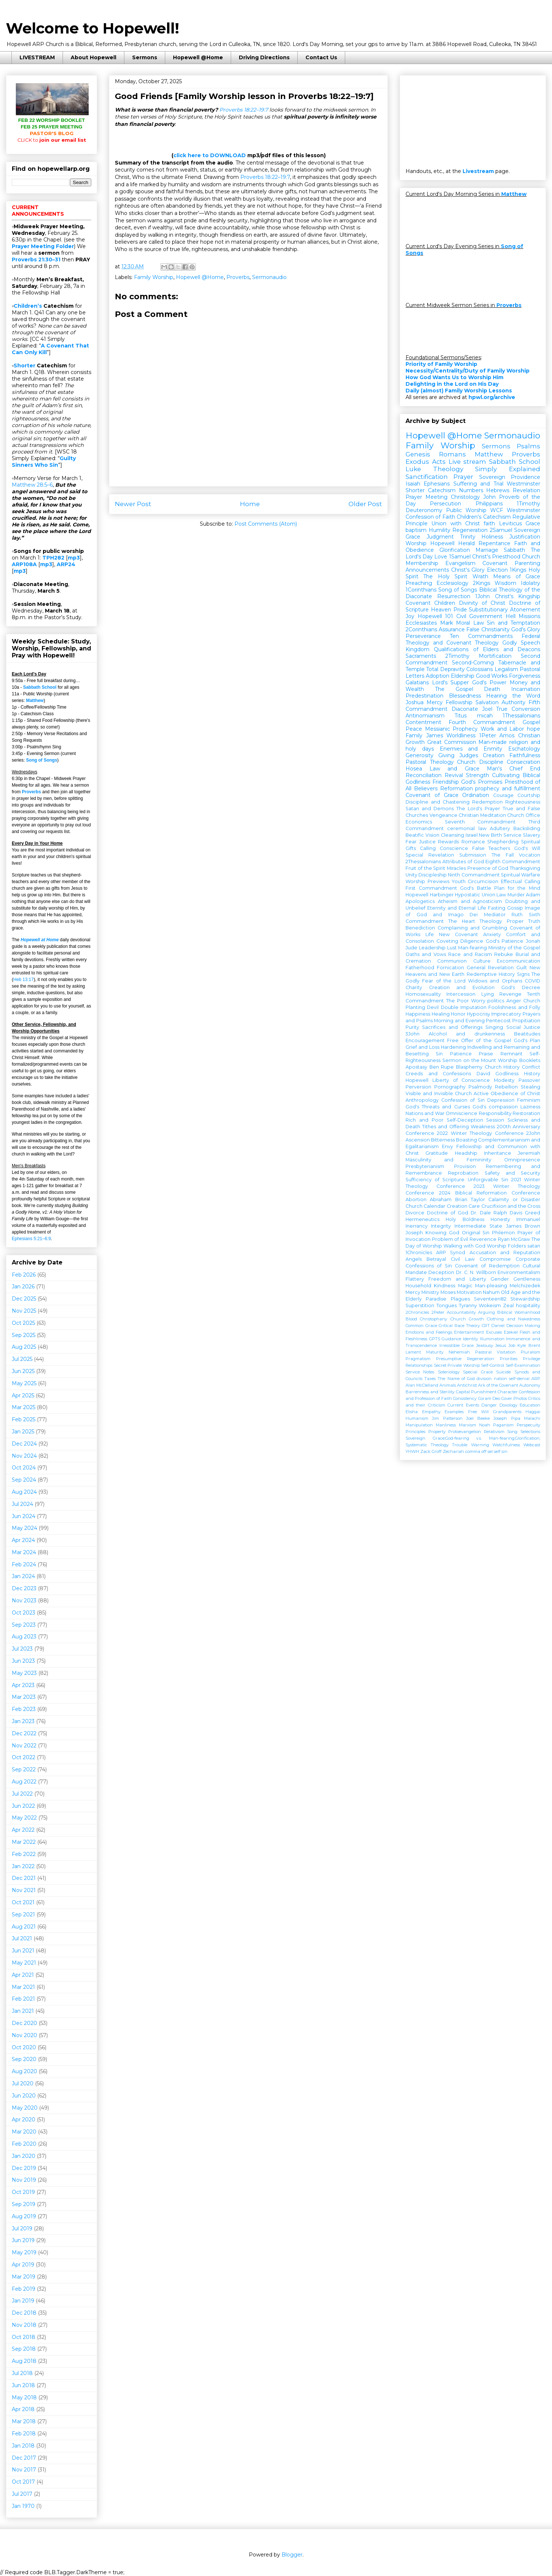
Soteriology (449, 1372)
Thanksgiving (525, 868)
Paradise (436, 1299)
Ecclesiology (452, 583)
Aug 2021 (24, 1926)
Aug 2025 (24, 1347)
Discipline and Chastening (438, 802)
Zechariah (453, 1451)
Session (495, 1120)
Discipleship (432, 875)
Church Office (523, 815)
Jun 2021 (23, 1950)
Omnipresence (522, 1159)
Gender (500, 1279)
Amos (506, 735)
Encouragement (425, 1040)
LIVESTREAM (37, 57)
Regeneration (470, 530)
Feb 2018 (24, 2433)
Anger (513, 1000)
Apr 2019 (23, 2264)
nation (500, 1378)
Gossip (515, 908)
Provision (465, 1166)
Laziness (530, 1106)
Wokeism (490, 1305)
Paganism (503, 1425)
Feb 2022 (24, 1854)
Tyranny (468, 1305)
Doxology (508, 1405)
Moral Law (470, 623)
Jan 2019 (23, 2300)
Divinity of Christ (482, 603)
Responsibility (495, 1113)
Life (429, 934)
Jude (411, 947)
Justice (427, 841)
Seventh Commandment (480, 822)
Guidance (451, 1338)
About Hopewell (93, 57)
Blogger (292, 2554)
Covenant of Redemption (487, 1265)
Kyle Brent (528, 1345)
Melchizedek (525, 1285)
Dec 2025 (24, 1298)
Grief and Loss (422, 1047)
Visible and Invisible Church (439, 1093)
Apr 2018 (23, 2409)
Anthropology (422, 1100)
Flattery (415, 1279)
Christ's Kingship (518, 596)
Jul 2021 (22, 1938)
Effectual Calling (520, 881)
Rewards (448, 841)
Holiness (492, 536)
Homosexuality (423, 994)
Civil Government (479, 616)
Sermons (144, 57)
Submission (472, 855)
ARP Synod (450, 1252)
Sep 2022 (24, 1769)
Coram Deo (489, 1398)
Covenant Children (430, 603)
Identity (470, 1338)
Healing (441, 1014)
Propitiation (526, 1020)
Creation (494, 755)
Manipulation (419, 1425)
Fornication (450, 967)
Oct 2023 (23, 1612)
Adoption (437, 676)
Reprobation (463, 1173)
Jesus (500, 1345)
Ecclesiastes (421, 623)
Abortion (416, 1199)
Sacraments (421, 656)
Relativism (494, 1431)
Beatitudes (527, 1034)
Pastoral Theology (430, 762)
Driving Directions (264, 57)
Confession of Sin (462, 1100)
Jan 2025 (23, 1431)
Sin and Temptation (513, 623)
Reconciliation (424, 775)
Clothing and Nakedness (513, 1318)
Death (492, 689)
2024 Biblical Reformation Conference (489, 1193)
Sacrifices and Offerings (452, 1027)
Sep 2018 (24, 2349)
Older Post (365, 504)
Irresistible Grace (456, 1345)
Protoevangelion (464, 1431)
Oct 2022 (23, 1757)
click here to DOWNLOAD (209, 155)
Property (437, 1431)
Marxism (467, 1425)
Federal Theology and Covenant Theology (473, 639)
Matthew (35, 700)
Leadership (432, 947)
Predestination (424, 695)
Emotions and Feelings (429, 1332)
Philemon (503, 1232)
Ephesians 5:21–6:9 (31, 1238)
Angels (414, 1259)
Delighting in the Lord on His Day (452, 384)
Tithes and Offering (445, 1126)
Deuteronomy (424, 510)
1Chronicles (419, 1252)
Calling (428, 848)
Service (512, 835)
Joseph (414, 1232)
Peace (414, 729)
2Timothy (457, 656)
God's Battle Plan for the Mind (500, 888)
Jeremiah (529, 1153)
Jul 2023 (22, 1648)
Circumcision (483, 881)
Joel (487, 709)
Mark (446, 623)
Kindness (444, 1285)
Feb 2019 (23, 2289)
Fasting (496, 908)
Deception (441, 1272)
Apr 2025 (23, 1395)
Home (250, 504)
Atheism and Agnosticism (470, 901)
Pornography (450, 1087)
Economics (419, 822)
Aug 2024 (24, 1492)
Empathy (431, 1411)
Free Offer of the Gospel (479, 1040)
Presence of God (488, 868)
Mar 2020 (24, 2131)
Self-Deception (465, 1120)
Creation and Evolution (462, 987)
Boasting (466, 1140)
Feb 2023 (24, 1709)
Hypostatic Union (475, 894)
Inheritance (497, 1153)
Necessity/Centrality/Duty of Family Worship (468, 370)
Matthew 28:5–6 (32, 484)
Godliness (507, 1073)
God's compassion (495, 1106)
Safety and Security (513, 1173)
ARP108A (24, 564)
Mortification (495, 656)
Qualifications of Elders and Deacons (487, 649)
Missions (529, 616)
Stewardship (525, 1299)
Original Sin (476, 1232)
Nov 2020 (24, 2035)
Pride (460, 609)
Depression (500, 1100)
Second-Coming (473, 662)
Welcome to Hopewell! (92, 28)
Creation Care (463, 1206)
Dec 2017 (24, 2458)
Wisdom (505, 583)
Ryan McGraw (514, 1239)
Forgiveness (524, 676)
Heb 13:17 (23, 979)
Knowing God (442, 1232)
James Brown (523, 1226)
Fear (411, 841)
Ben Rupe (441, 1067)
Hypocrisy (478, 1014)
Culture (482, 961)
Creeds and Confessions (438, 1073)
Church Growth (467, 1318)
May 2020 (25, 2107)
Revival (454, 775)
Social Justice (523, 1027)
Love (440, 556)
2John (533, 1133)
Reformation (456, 788)
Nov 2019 (24, 2180)
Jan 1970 (23, 2506)
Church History (502, 1067)
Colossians (479, 669)
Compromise (495, 1259)
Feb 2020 (24, 2144)
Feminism (528, 1100)
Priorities (508, 1358)
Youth (459, 881)
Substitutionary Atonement (504, 609)
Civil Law (462, 1259)
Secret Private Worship (457, 1365)
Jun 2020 (24, 2095)
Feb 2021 (23, 1998)
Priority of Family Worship (441, 364)
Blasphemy (469, 1067)
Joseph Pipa (506, 1418)
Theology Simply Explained (486, 469)
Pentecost (498, 1020)
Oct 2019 (23, 2192)
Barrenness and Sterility (430, 1391)
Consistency (465, 1398)
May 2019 (24, 2252)
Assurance (452, 629)
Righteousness (522, 802)
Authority (514, 702)
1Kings (518, 570)
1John (482, 596)
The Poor (457, 1000)
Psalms (528, 446)
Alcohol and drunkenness (467, 1034)
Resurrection (453, 596)
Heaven (441, 609)
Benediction (420, 928)
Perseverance (423, 636)
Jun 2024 (23, 1516)
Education (530, 1405)
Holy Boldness (465, 1219)
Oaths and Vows (426, 954)
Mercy (435, 702)
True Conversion (518, 709)
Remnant (511, 1053)
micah (485, 715)
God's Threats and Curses (438, 1106)
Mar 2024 (24, 1552)
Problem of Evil (450, 1239)
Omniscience (461, 1113)
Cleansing (452, 835)
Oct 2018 (23, 2337)
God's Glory (525, 629)
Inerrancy (417, 1226)
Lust (452, 947)
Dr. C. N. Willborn (476, 1272)
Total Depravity (445, 669)
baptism (416, 530)
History (532, 1073)
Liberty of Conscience (461, 1080)
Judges (468, 755)
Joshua (415, 702)
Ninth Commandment (473, 875)
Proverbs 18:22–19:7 (329, 96)
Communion (452, 961)
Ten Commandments (481, 636)
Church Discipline (480, 762)
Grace (533, 523)
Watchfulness (506, 1444)
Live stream (467, 461)
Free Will (478, 1411)
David (483, 1073)
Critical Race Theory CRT (464, 1325)
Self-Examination (523, 1365)
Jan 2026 (23, 1286)
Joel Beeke (478, 1418)
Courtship (528, 795)
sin (504, 1451)
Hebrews (497, 490)
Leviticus (510, 523)
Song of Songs (41, 760)
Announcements (427, 570)
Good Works (491, 676)
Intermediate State (478, 1226)
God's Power (489, 682)
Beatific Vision (422, 835)
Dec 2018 (24, 2312)
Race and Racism (470, 954)
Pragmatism (418, 1358)
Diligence (471, 941)
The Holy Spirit (445, 576)
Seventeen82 (490, 1299)
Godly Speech (521, 642)
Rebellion (506, 1087)
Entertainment (469, 1332)
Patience (461, 1053)
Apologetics (420, 901)
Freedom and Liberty (457, 1279)
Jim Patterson (447, 1418)
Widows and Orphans (495, 981)
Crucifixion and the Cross (510, 1206)
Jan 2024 (23, 1576)
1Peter (487, 735)
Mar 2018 (24, 2421)
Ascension (418, 1140)
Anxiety (492, 934)
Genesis (418, 454)
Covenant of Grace (432, 795)
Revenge (510, 994)
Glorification (454, 550)
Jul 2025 (22, 1359)
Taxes (430, 1378)
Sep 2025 (23, 1335)
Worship (416, 543)
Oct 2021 (23, 1902)
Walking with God (464, 1246)
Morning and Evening (459, 1020)
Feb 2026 (24, 1274)
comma (472, 1451)
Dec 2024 (24, 1443)
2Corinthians (421, 629)
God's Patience (505, 941)
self (497, 1451)
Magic (465, 1285)
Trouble (459, 1444)
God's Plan (527, 1040)
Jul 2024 (22, 1504)
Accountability (461, 1312)
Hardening (453, 1047)
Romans (452, 454)
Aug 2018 (24, 2361)
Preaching (419, 583)
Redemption (487, 802)
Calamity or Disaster (514, 1199)
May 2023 (24, 1673)
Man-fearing (472, 947)
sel (490, 1451)
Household (418, 1285)
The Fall (503, 855)
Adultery (500, 828)
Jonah (533, 941)
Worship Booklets (519, 1060)
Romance (473, 841)
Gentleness (526, 1279)
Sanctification (427, 476)
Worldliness (460, 735)
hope (533, 729)
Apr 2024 (23, 1540)
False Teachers (491, 848)
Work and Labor (502, 729)
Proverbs (238, 277)
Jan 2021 (23, 2011)
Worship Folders (506, 1246)
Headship (466, 1153)
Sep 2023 (24, 1625)
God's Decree (520, 987)
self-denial (519, 1378)
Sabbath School (40, 687)
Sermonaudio (269, 277)
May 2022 (24, 1817)
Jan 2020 (23, 2156)
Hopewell (417, 1080)
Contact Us (321, 57)
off (483, 1451)
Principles (415, 1431)
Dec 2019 (24, 2168)
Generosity (420, 755)
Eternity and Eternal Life (456, 908)
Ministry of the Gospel (514, 947)
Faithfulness (524, 755)
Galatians (417, 682)
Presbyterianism (425, 1166)
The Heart (461, 921)
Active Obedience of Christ (507, 1093)
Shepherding (503, 841)
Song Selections (523, 1431)
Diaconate (465, 709)
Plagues (460, 1299)
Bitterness (443, 1140)
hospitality (528, 1305)
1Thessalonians (521, 715)
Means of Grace (516, 576)
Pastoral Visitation (495, 1352)
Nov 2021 (24, 1890)
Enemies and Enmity (471, 748)
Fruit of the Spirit (425, 868)
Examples (454, 1411)
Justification (524, 536)
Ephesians (437, 483)
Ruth (517, 914)
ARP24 (66, 564)
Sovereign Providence (509, 477)
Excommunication (518, 961)
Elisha (412, 1411)
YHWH (412, 1451)
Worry (478, 1000)
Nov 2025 (24, 1311)
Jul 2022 (22, 1793)
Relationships (419, 1365)
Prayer (463, 476)
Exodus (417, 461)
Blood (411, 1318)
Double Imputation (463, 1007)
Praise (486, 1053)
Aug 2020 (24, 2071)
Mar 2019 (23, 2276)
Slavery (531, 835)
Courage (503, 795)
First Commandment (431, 888)
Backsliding (526, 828)
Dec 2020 (24, 2023)
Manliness (446, 1425)
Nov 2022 (24, 1745)
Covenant (494, 563)
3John (413, 1034)
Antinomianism (425, 715)
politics (495, 1000)
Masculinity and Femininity (448, 1159)
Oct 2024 (24, 1467)
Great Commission (451, 742)
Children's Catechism (483, 517)
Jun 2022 (23, 1806)
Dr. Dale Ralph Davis (496, 1212)
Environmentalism (519, 1272)
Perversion (418, 1087)
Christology (465, 497)
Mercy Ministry (422, 1292)
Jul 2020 (22, 2083)
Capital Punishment (476, 1391)
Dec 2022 (24, 1733)
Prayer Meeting (426, 497)
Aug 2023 (24, 1636)
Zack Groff (431, 1451)
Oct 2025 (23, 1323)
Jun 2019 (23, 2240)
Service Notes (420, 1372)
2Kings (481, 583)
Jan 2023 (23, 1721)
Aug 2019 (24, 2216)
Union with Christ (455, 523)
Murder (516, 894)
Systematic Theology (427, 1444)
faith (489, 523)
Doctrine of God (447, 1212)
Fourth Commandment (482, 722)
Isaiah (413, 483)
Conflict (531, 1067)
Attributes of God (463, 861)
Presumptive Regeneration (465, 1358)
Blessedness (465, 695)
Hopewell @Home (198, 57)
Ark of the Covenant (498, 1385)
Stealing (530, 1087)
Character (508, 1391)
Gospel (531, 722)
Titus (460, 715)
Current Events (463, 1405)
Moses (448, 1292)
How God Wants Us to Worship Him (454, 377)
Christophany (433, 1318)
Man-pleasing (491, 1285)
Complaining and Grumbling (472, 928)
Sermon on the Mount (469, 1060)
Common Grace (421, 1325)
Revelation (526, 490)
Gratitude (436, 1153)
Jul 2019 (22, 2228)
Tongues (446, 1305)
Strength (477, 775)
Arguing (486, 1312)
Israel (472, 835)
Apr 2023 (23, 1685)
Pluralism (530, 1352)
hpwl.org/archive (491, 397)
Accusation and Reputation (505, 1252)
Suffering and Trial (478, 483)
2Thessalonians (423, 861)
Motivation (469, 1292)
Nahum (491, 1292)
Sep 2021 (23, 1914)
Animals (447, 1385)
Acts (439, 461)
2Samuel (501, 530)
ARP (535, 1378)
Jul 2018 (22, 2373)
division (484, 1378)
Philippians (489, 503)
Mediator (495, 914)
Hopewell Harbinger (430, 894)
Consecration (523, 762)
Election (497, 570)
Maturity (434, 1352)
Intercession (460, 994)
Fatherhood (420, 967)
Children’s (28, 306)
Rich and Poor (424, 1120)
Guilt (521, 967)
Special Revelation (430, 855)
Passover (529, 1080)
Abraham (441, 1199)
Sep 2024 (24, 1479)
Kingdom (417, 649)
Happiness (418, 1014)
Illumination (492, 1338)
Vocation (529, 855)
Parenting (527, 563)
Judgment (440, 536)
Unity (411, 875)
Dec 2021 (24, 1878)
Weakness (483, 1126)
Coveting (447, 941)
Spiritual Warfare (520, 875)
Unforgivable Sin (488, 1179)
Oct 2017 (23, 2481)
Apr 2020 (23, 2119)
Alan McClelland (422, 1385)
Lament (413, 1352)
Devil (433, 1007)
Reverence (483, 1239)
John (489, 497)
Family (414, 735)
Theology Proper (501, 921)
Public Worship (466, 510)
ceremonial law (466, 828)
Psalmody (480, 1087)
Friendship (445, 782)
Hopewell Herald (452, 543)
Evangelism (460, 563)
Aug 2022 (24, 1781)
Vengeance (443, 815)
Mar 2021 (23, 1987)
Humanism (417, 1418)
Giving (446, 755)
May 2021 (24, 1962)
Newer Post (133, 504)
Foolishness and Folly (514, 1007)
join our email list (51, 140)
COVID (532, 981)
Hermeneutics (422, 1219)
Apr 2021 (23, 1975)
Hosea (414, 768)
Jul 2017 (22, 2494)
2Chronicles (417, 1312)
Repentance (494, 543)
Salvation (487, 702)
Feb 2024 (24, 1564)
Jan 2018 (23, 2445)
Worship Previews (427, 881)
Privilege (531, 1358)
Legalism (506, 669)
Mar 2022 (24, 1842)
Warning (480, 1444)
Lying (487, 994)
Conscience (454, 848)
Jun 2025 (23, 1371)
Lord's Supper (450, 682)
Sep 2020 (24, 2059)
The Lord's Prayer (478, 808)
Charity (414, 987)
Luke (413, 469)
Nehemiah (459, 1352)
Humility (439, 530)
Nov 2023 (24, 1600)
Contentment (423, 722)
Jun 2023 (23, 1661)
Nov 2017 (24, 2469)
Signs (523, 974)
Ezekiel (511, 1332)
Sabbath (514, 550)
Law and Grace (454, 768)
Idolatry (530, 583)
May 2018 (24, 2397)
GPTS (434, 1338)
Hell (511, 616)
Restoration (526, 1113)
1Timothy (528, 503)
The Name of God (456, 1378)
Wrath (480, 576)
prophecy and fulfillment (507, 788)
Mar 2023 (24, 1697)
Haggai (533, 1411)
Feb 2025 (23, 1419)
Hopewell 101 (435, 616)
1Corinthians (421, 589)
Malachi (532, 1418)
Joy (410, 616)
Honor (458, 1014)
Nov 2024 (24, 1456)
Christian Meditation (482, 815)
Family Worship (153, 277)
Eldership (462, 676)
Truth (534, 921)
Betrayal (436, 1259)
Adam (533, 894)
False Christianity (487, 629)
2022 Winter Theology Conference (480, 1133)
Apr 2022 (23, 1830)
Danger (489, 1405)
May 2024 (24, 1528)
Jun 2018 (23, 2385)
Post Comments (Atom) (265, 524)
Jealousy (484, 1345)
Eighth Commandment (512, 861)
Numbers (471, 490)
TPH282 (53, 557)
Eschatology (524, 748)
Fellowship (459, 702)
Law (501, 894)
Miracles (456, 868)
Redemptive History (491, 974)
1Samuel (460, 556)
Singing (494, 1027)
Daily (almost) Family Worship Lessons (459, 390)
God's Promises (481, 782)
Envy (447, 1146)
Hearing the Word (513, 695)
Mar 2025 (23, 1407)
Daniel (498, 1325)
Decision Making (523, 1325)
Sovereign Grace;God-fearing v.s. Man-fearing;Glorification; (473, 1438)
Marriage (486, 550)
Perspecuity (528, 1425)
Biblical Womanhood (518, 1312)
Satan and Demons (430, 808)
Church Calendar (425, 1206)
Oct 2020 (24, 2047)
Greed (532, 1212)
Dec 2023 (24, 1588)
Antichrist (467, 1385)
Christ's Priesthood (496, 556)
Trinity (467, 536)
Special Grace (477, 1372)
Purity (412, 1027)
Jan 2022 (23, 1866)
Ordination (475, 795)
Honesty (500, 1219)
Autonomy (529, 1385)
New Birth (490, 835)
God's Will (527, 848)
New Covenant (458, 934)
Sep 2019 (23, 2204)
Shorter (24, 365)
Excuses (494, 1332)
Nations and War (425, 1113)
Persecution (445, 503)
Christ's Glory (468, 570)
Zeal (508, 1305)
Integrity (441, 1226)
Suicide (503, 1372)
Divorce (415, 1212)
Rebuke (503, 954)
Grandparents (507, 1411)
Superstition (420, 1305)
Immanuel (528, 1219)
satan (533, 1246)
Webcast (531, 1444)
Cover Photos (514, 1398)
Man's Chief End (513, 768)
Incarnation (525, 689)
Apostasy (416, 1067)
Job (512, 1345)
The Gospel (454, 689)
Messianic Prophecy (451, 729)
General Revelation (490, 967)
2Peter (438, 1312)
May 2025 (24, 1383)
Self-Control (492, 1365)
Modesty (504, 1080)
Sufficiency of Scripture (435, 1179)
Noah (484, 1425)
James (434, 735)
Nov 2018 (24, 2325)
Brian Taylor (470, 1199)
